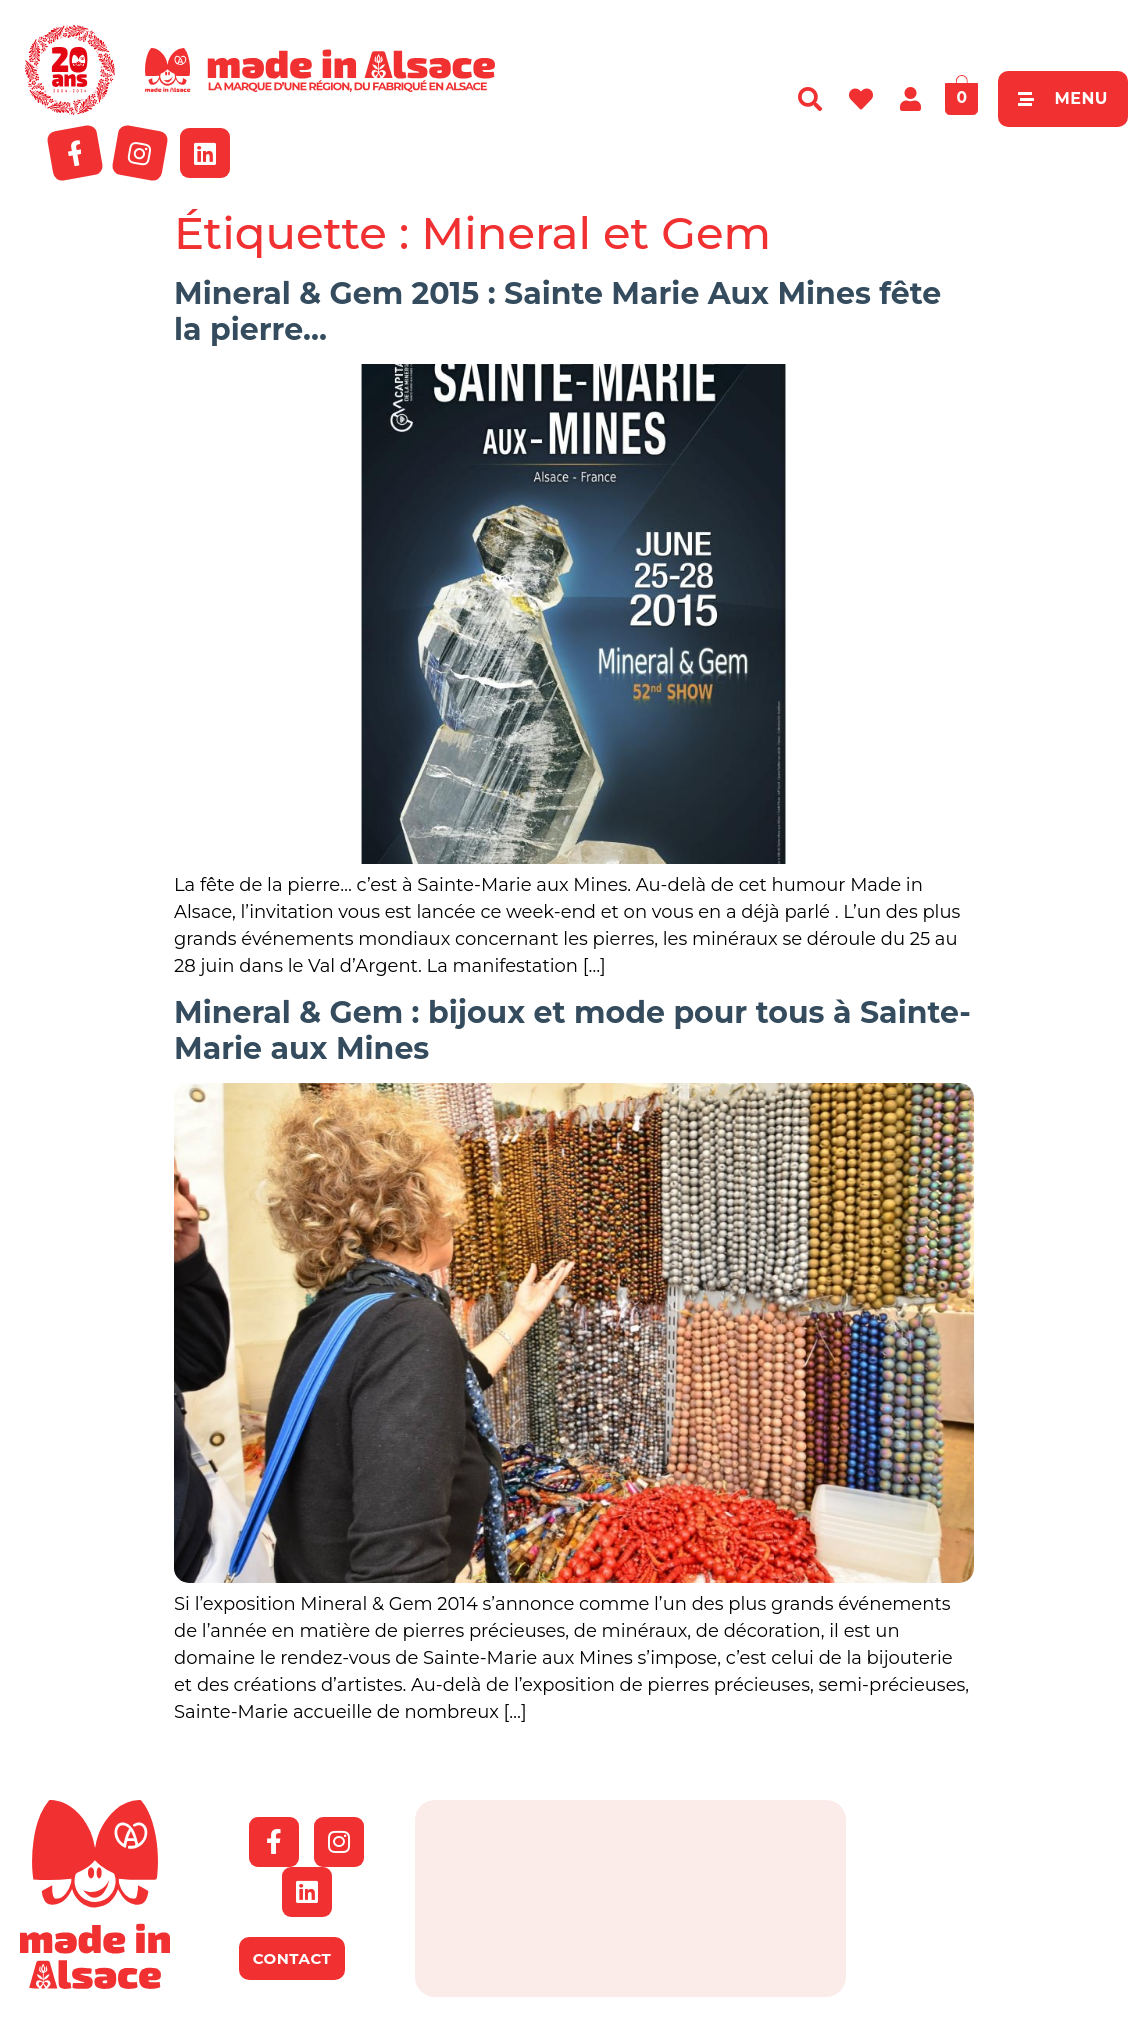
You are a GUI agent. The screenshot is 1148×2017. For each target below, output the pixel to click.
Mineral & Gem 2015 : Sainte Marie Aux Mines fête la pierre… (557, 311)
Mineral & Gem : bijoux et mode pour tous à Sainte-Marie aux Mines (572, 1030)
